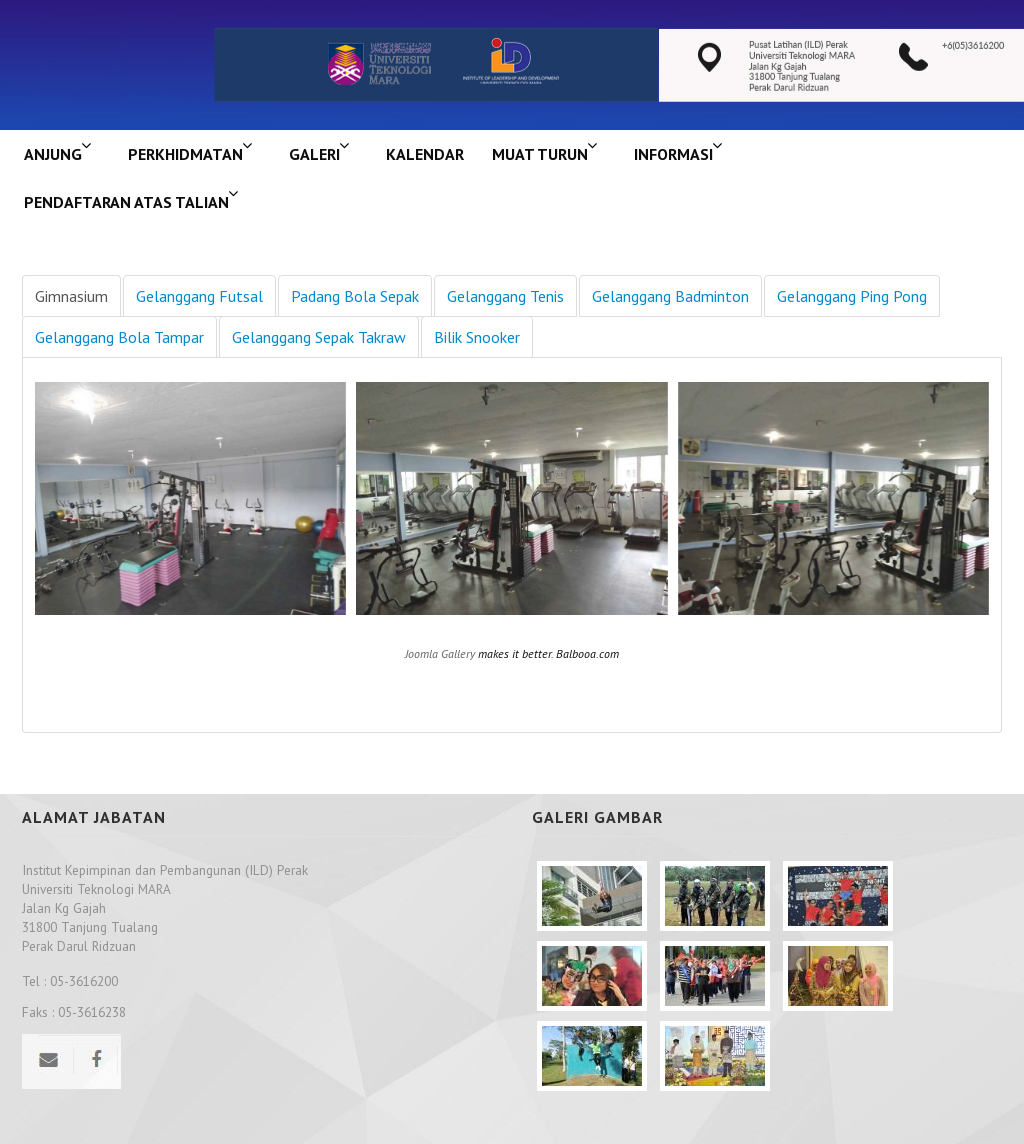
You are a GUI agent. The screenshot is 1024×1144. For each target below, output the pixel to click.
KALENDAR (425, 154)
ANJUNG (53, 154)
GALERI (314, 154)
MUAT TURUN (540, 154)
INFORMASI (673, 154)
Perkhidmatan (185, 154)
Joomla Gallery (440, 653)
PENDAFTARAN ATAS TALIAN (126, 202)
